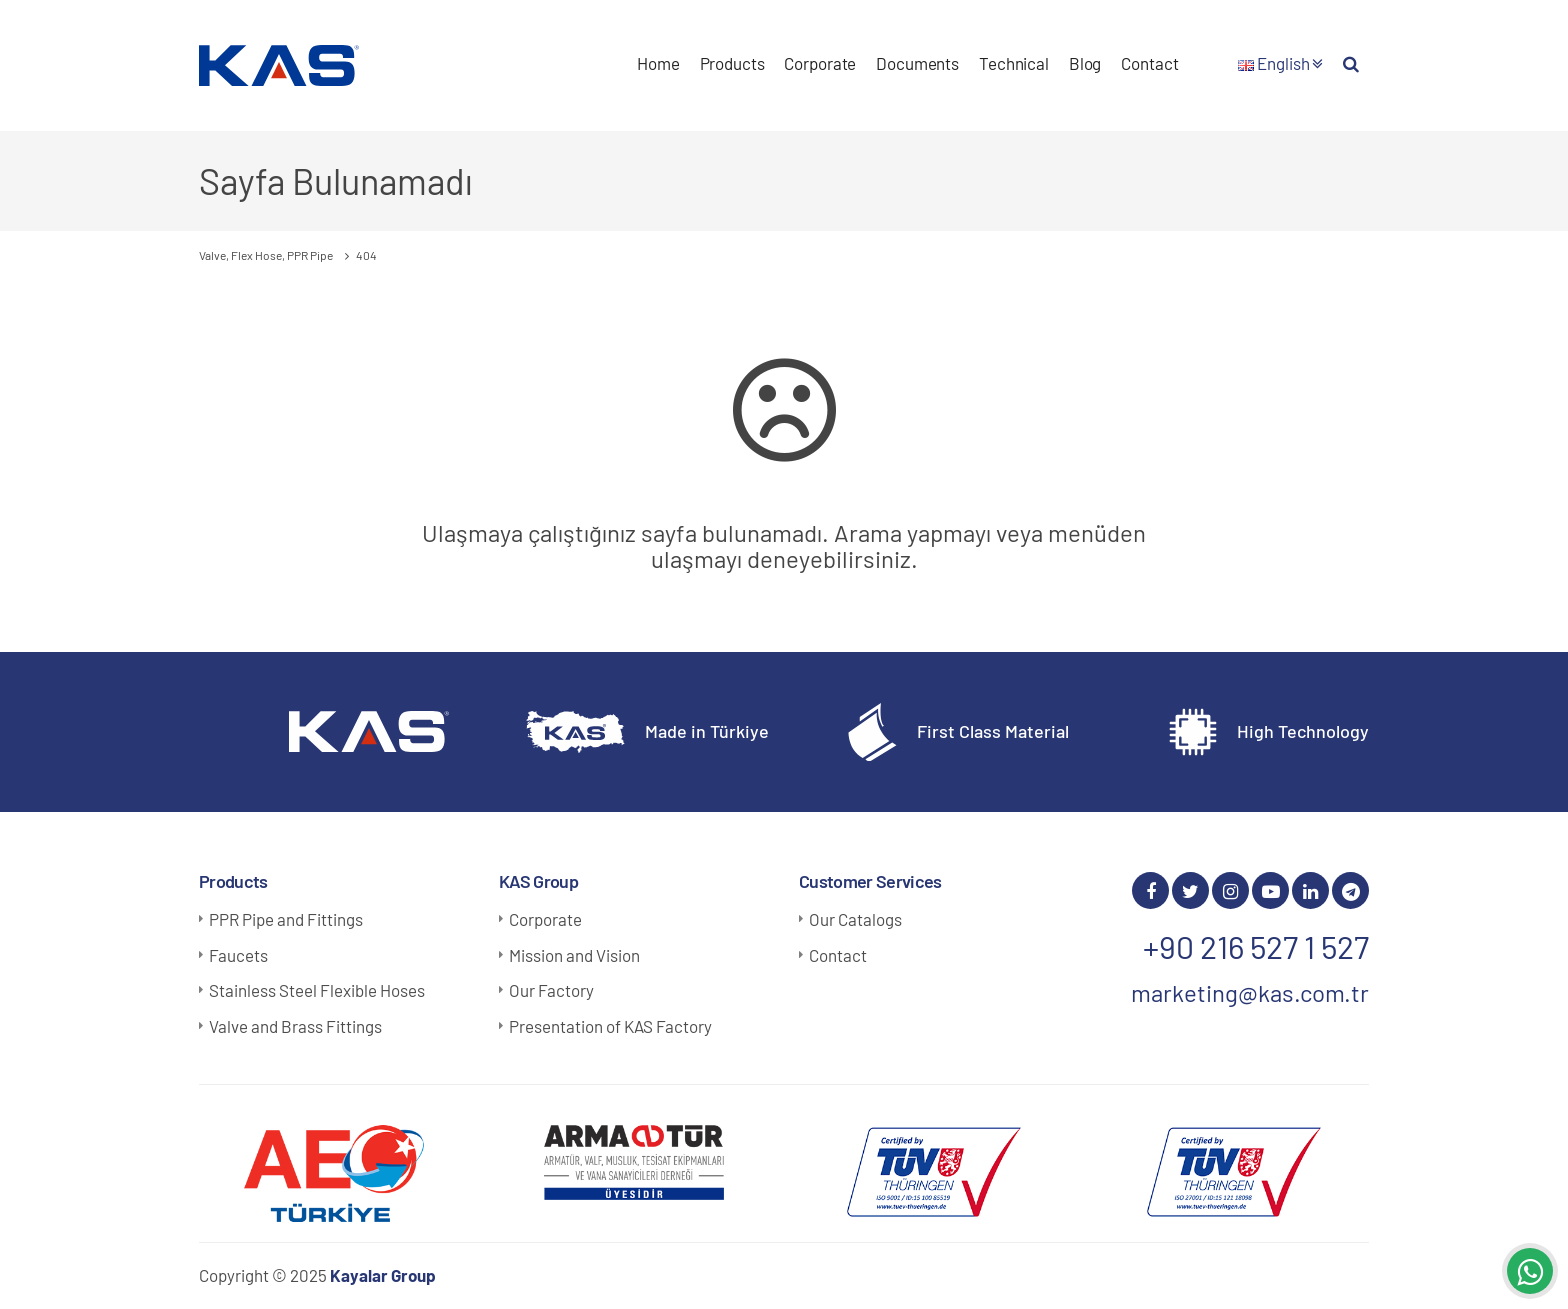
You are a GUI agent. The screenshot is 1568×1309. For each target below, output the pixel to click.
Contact (1149, 63)
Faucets (238, 955)
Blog (1085, 63)
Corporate (820, 63)
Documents (917, 63)
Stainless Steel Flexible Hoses (317, 990)
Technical (1014, 63)
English (1280, 63)
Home (658, 63)
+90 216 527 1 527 (1256, 946)
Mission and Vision (574, 955)
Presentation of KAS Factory (610, 1026)
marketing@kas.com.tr (1250, 992)
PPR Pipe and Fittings (286, 919)
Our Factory (551, 990)
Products (732, 63)
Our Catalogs (855, 919)
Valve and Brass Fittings (295, 1026)
